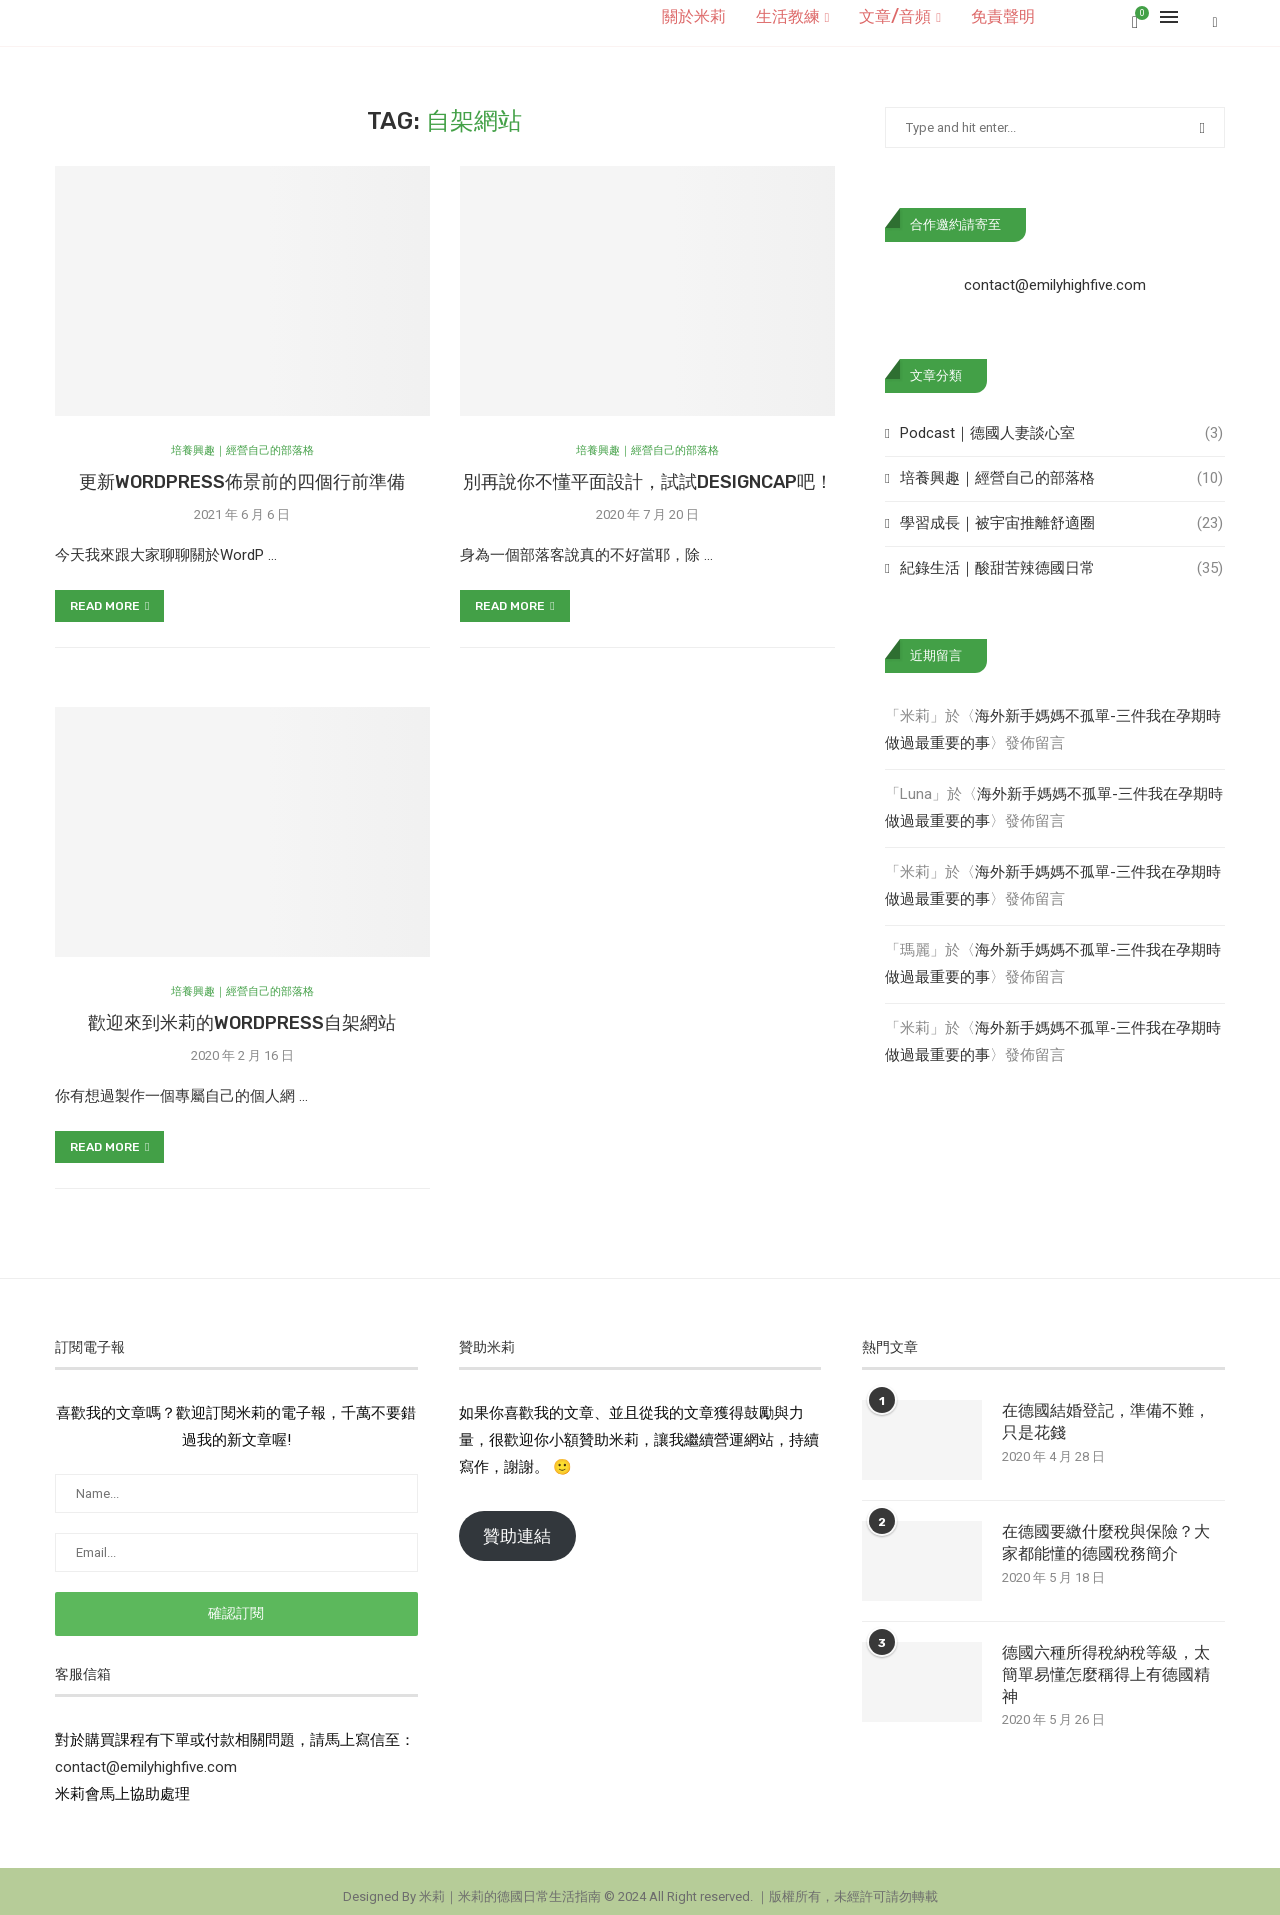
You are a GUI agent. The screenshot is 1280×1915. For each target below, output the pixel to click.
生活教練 (788, 16)
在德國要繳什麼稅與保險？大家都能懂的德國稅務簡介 (1106, 1531)
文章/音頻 (895, 16)
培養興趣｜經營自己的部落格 (1061, 467)
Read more (109, 595)
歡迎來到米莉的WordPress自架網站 (242, 1012)
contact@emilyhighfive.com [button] (146, 1756)
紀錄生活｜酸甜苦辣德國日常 (1061, 557)
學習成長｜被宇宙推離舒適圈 (1061, 512)
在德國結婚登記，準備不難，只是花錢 (1106, 1410)
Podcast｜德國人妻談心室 (1061, 422)
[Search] (1215, 17)
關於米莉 (694, 16)
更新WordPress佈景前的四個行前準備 (242, 471)
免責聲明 (1003, 16)
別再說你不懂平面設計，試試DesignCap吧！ (648, 471)
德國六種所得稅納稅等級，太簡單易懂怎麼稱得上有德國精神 (1106, 1664)
